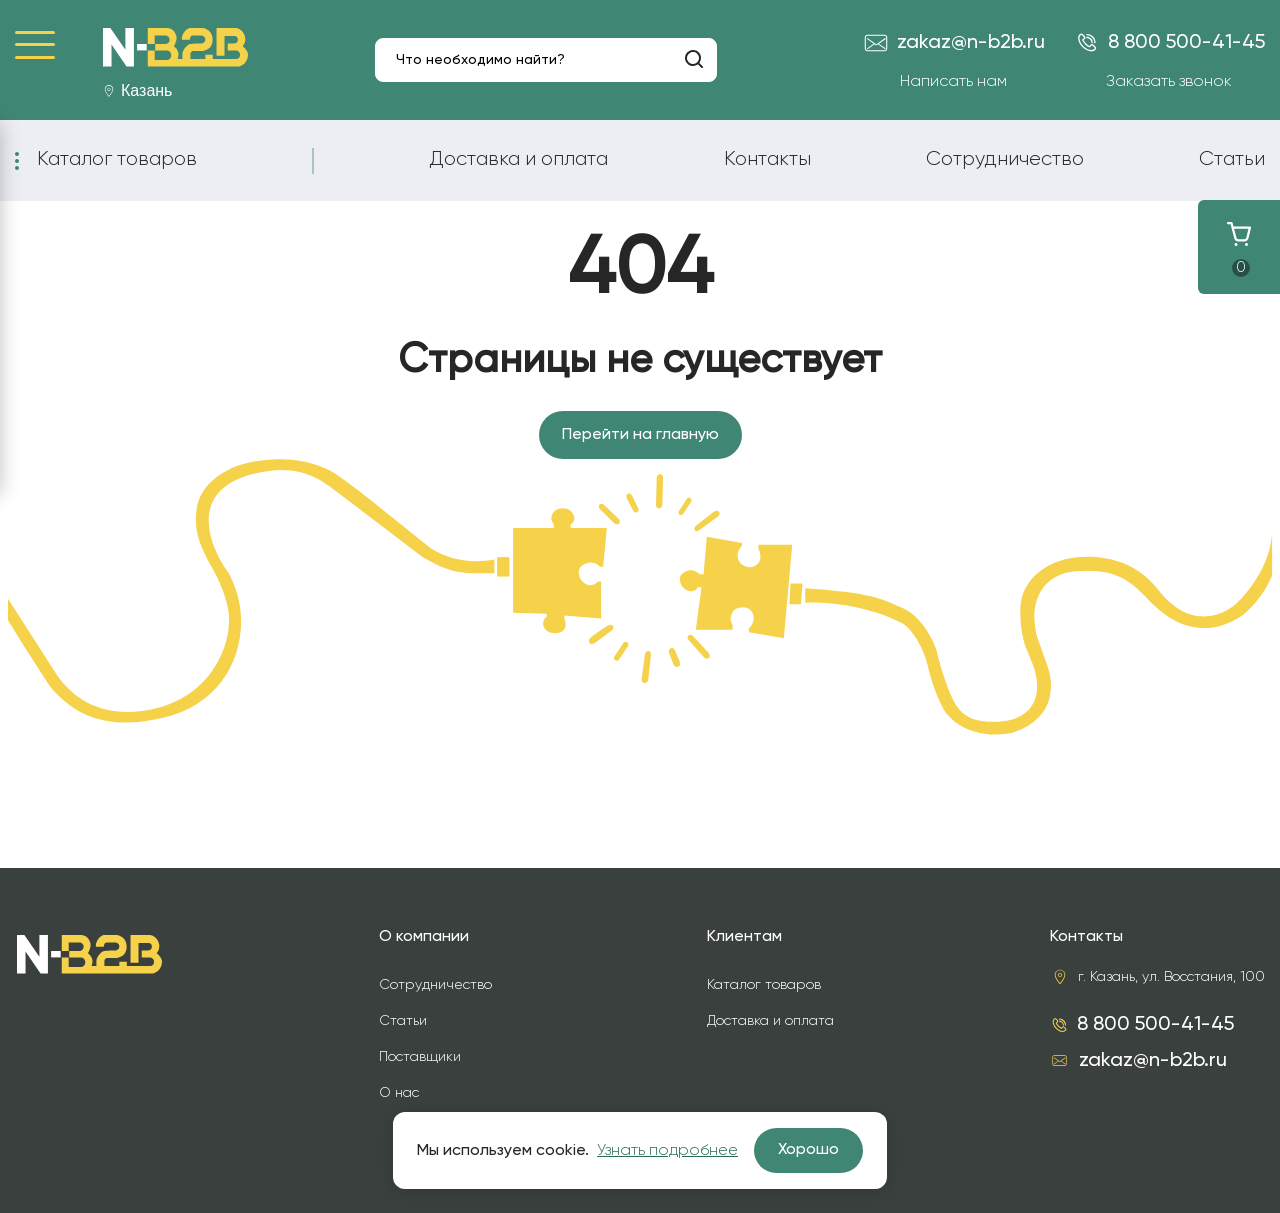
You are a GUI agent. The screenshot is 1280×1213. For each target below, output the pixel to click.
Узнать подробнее (667, 1151)
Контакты (767, 159)
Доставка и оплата (518, 159)
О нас (399, 1093)
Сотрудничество (1005, 159)
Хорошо (808, 1150)
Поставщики (420, 1057)
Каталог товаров (117, 159)
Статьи (1232, 159)
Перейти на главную (640, 435)
